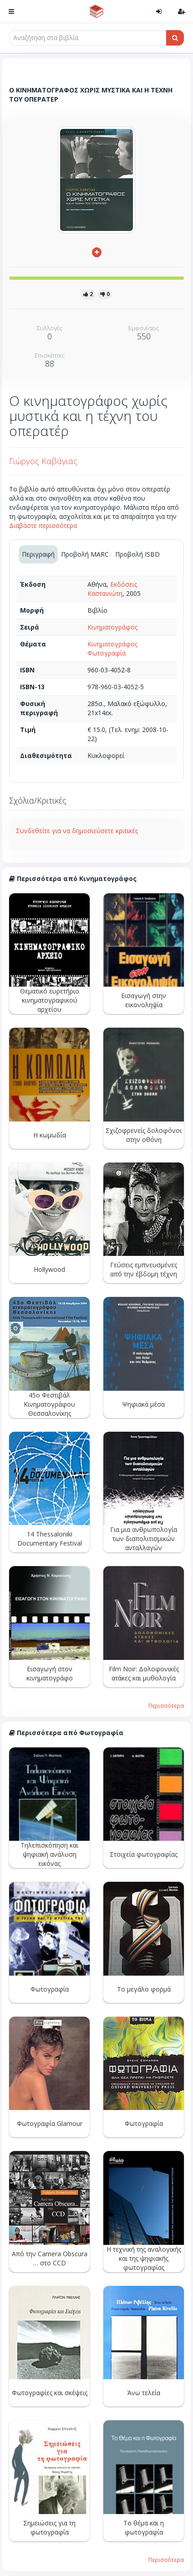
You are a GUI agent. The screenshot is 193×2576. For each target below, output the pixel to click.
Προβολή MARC (85, 554)
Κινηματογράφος (112, 627)
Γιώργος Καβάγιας (43, 461)
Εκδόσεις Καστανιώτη (112, 589)
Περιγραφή (38, 554)
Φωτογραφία (106, 653)
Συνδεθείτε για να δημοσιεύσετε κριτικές (77, 830)
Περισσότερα (166, 1705)
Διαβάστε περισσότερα (43, 525)
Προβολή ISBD (137, 554)
